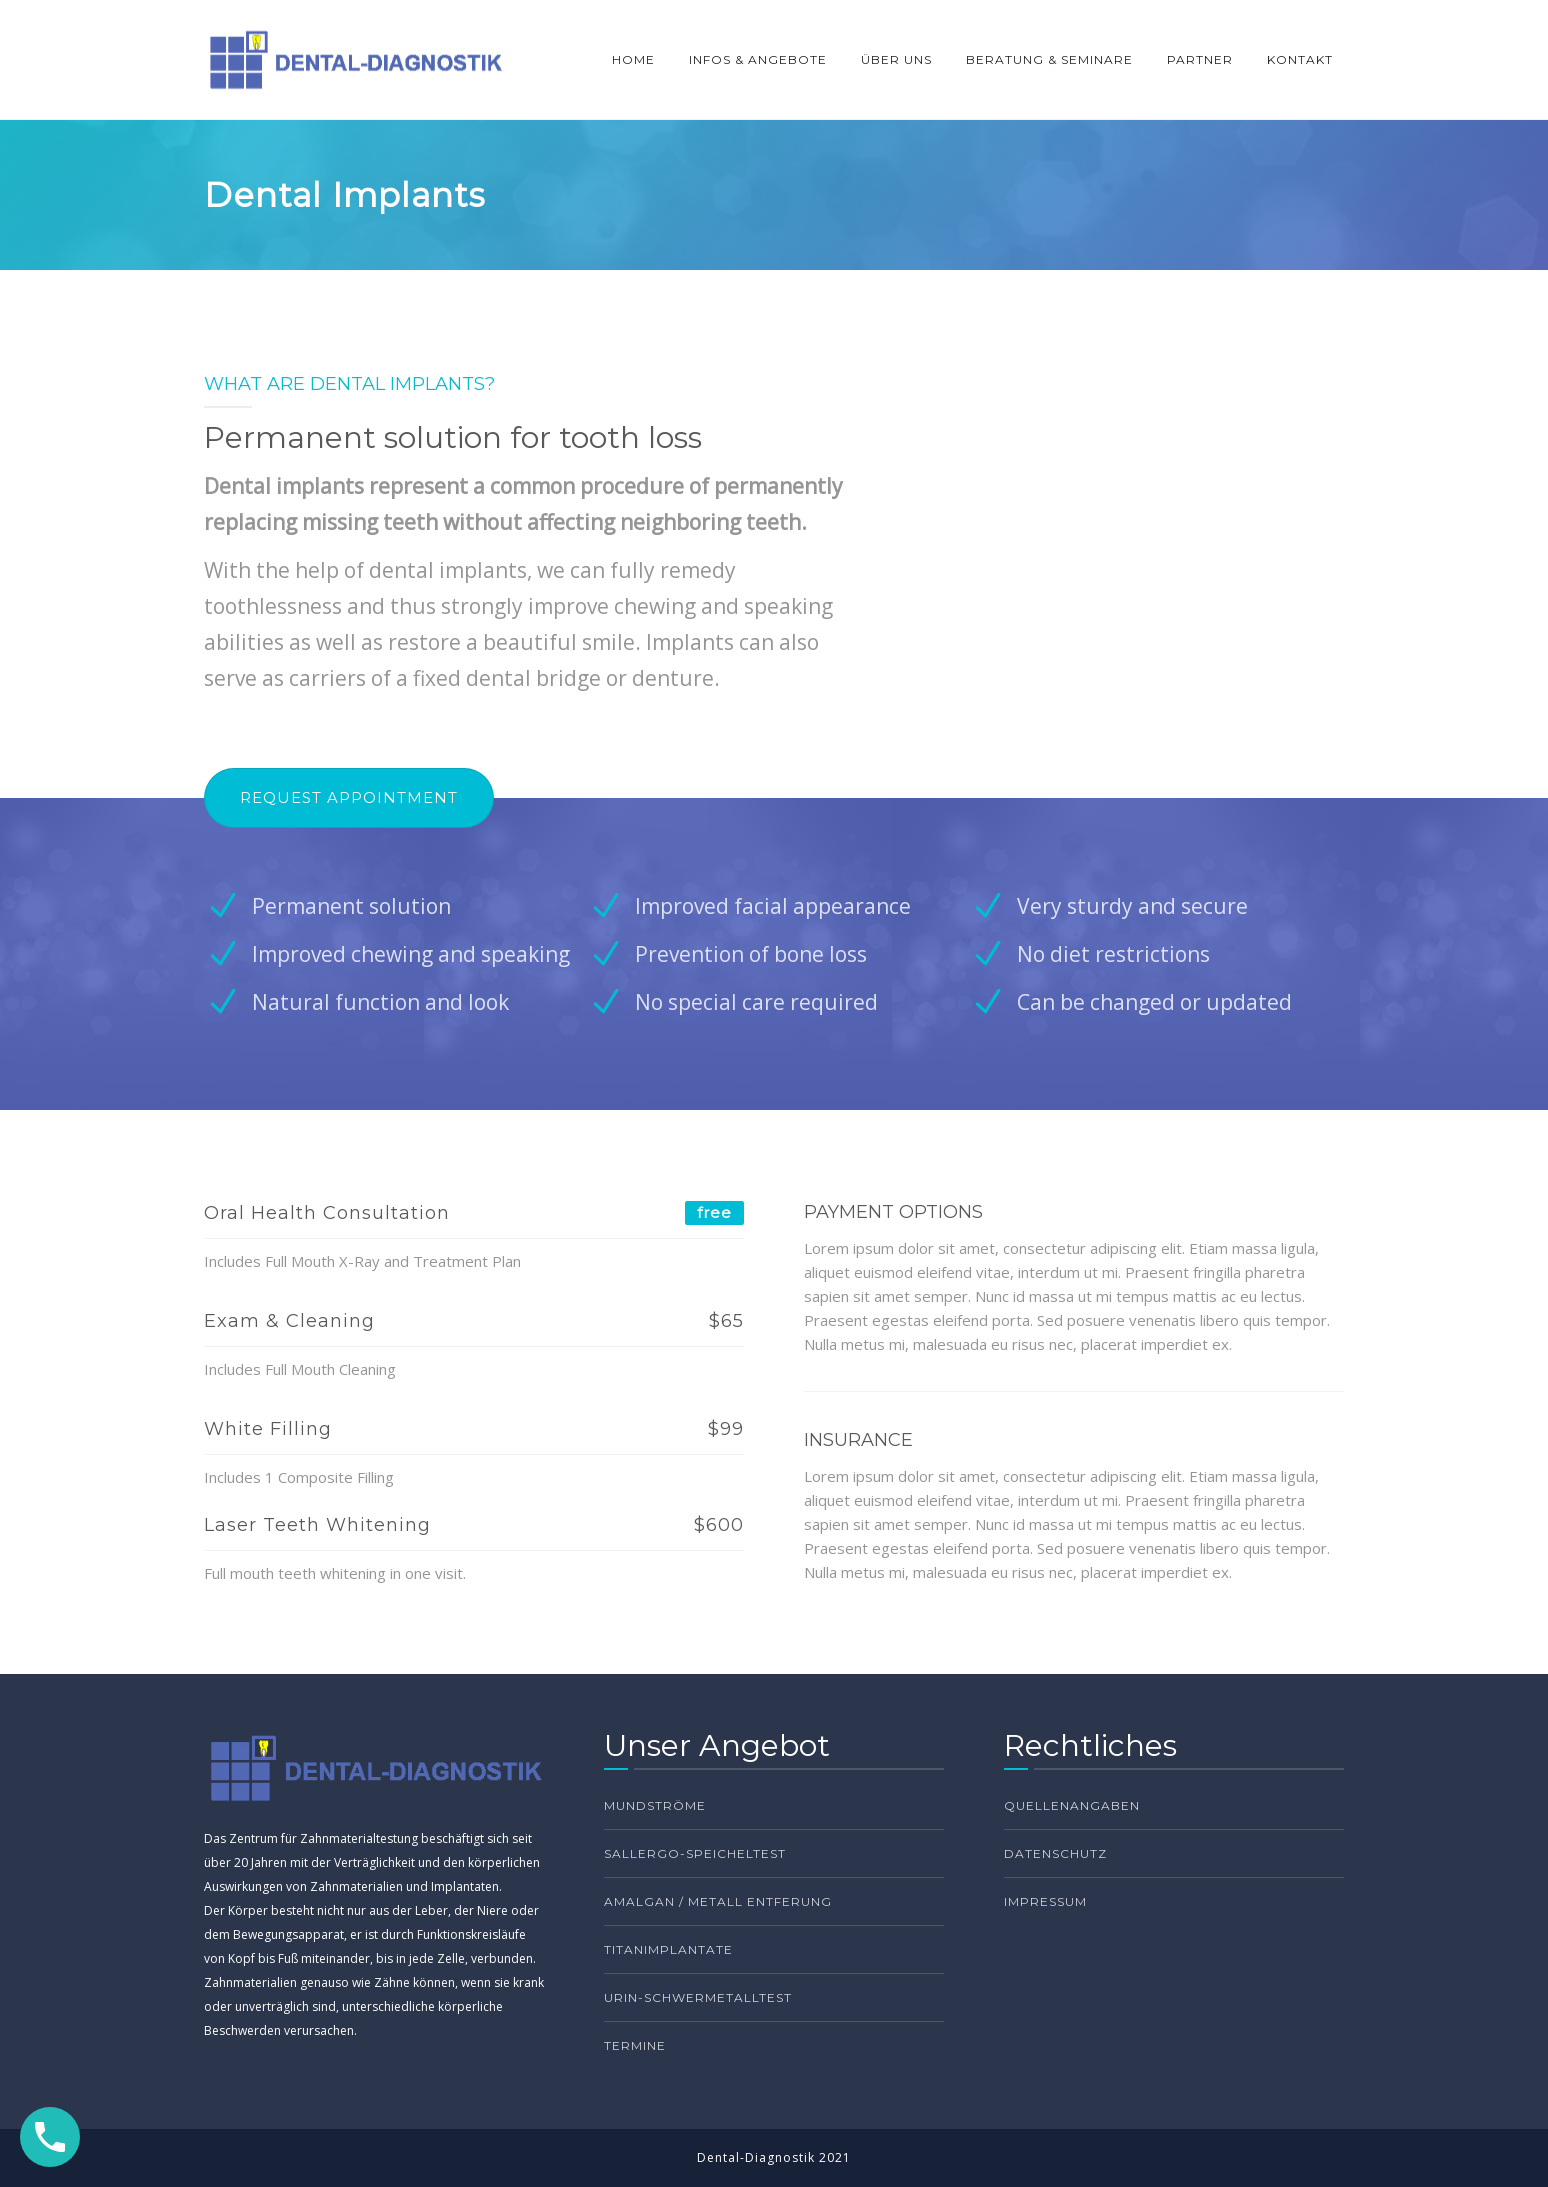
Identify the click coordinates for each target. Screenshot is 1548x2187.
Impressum (1045, 1901)
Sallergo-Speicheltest (695, 1853)
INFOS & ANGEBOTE (758, 59)
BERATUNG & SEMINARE (1049, 59)
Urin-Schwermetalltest (698, 1997)
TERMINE (635, 2045)
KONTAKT (1300, 59)
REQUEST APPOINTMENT (349, 797)
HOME (633, 59)
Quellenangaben (1072, 1805)
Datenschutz (1055, 1853)
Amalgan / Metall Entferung (718, 1901)
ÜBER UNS (896, 59)
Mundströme (655, 1805)
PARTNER (1200, 59)
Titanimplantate (668, 1949)
